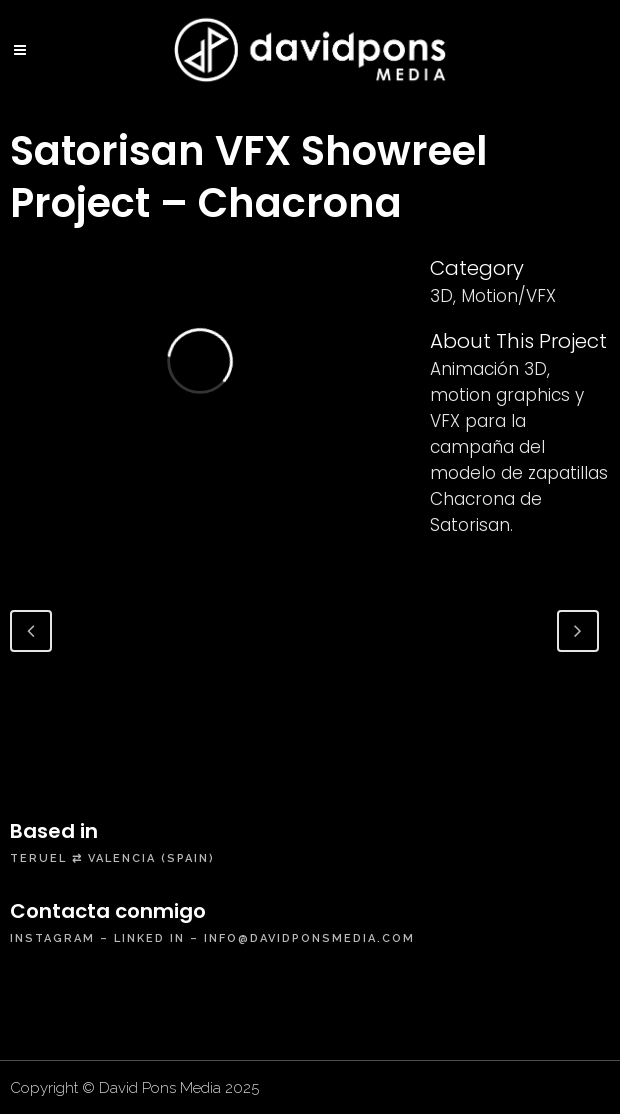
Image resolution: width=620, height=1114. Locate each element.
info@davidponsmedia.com (309, 938)
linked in (149, 938)
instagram (52, 938)
